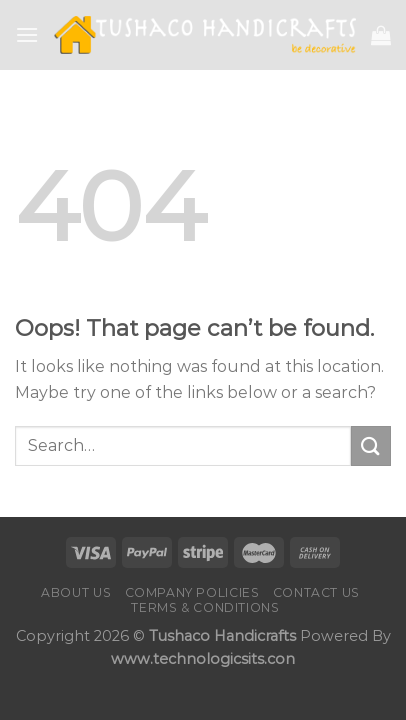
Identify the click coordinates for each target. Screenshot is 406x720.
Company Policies (192, 592)
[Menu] (27, 34)
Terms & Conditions (205, 607)
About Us (76, 592)
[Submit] (371, 445)
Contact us (316, 592)
